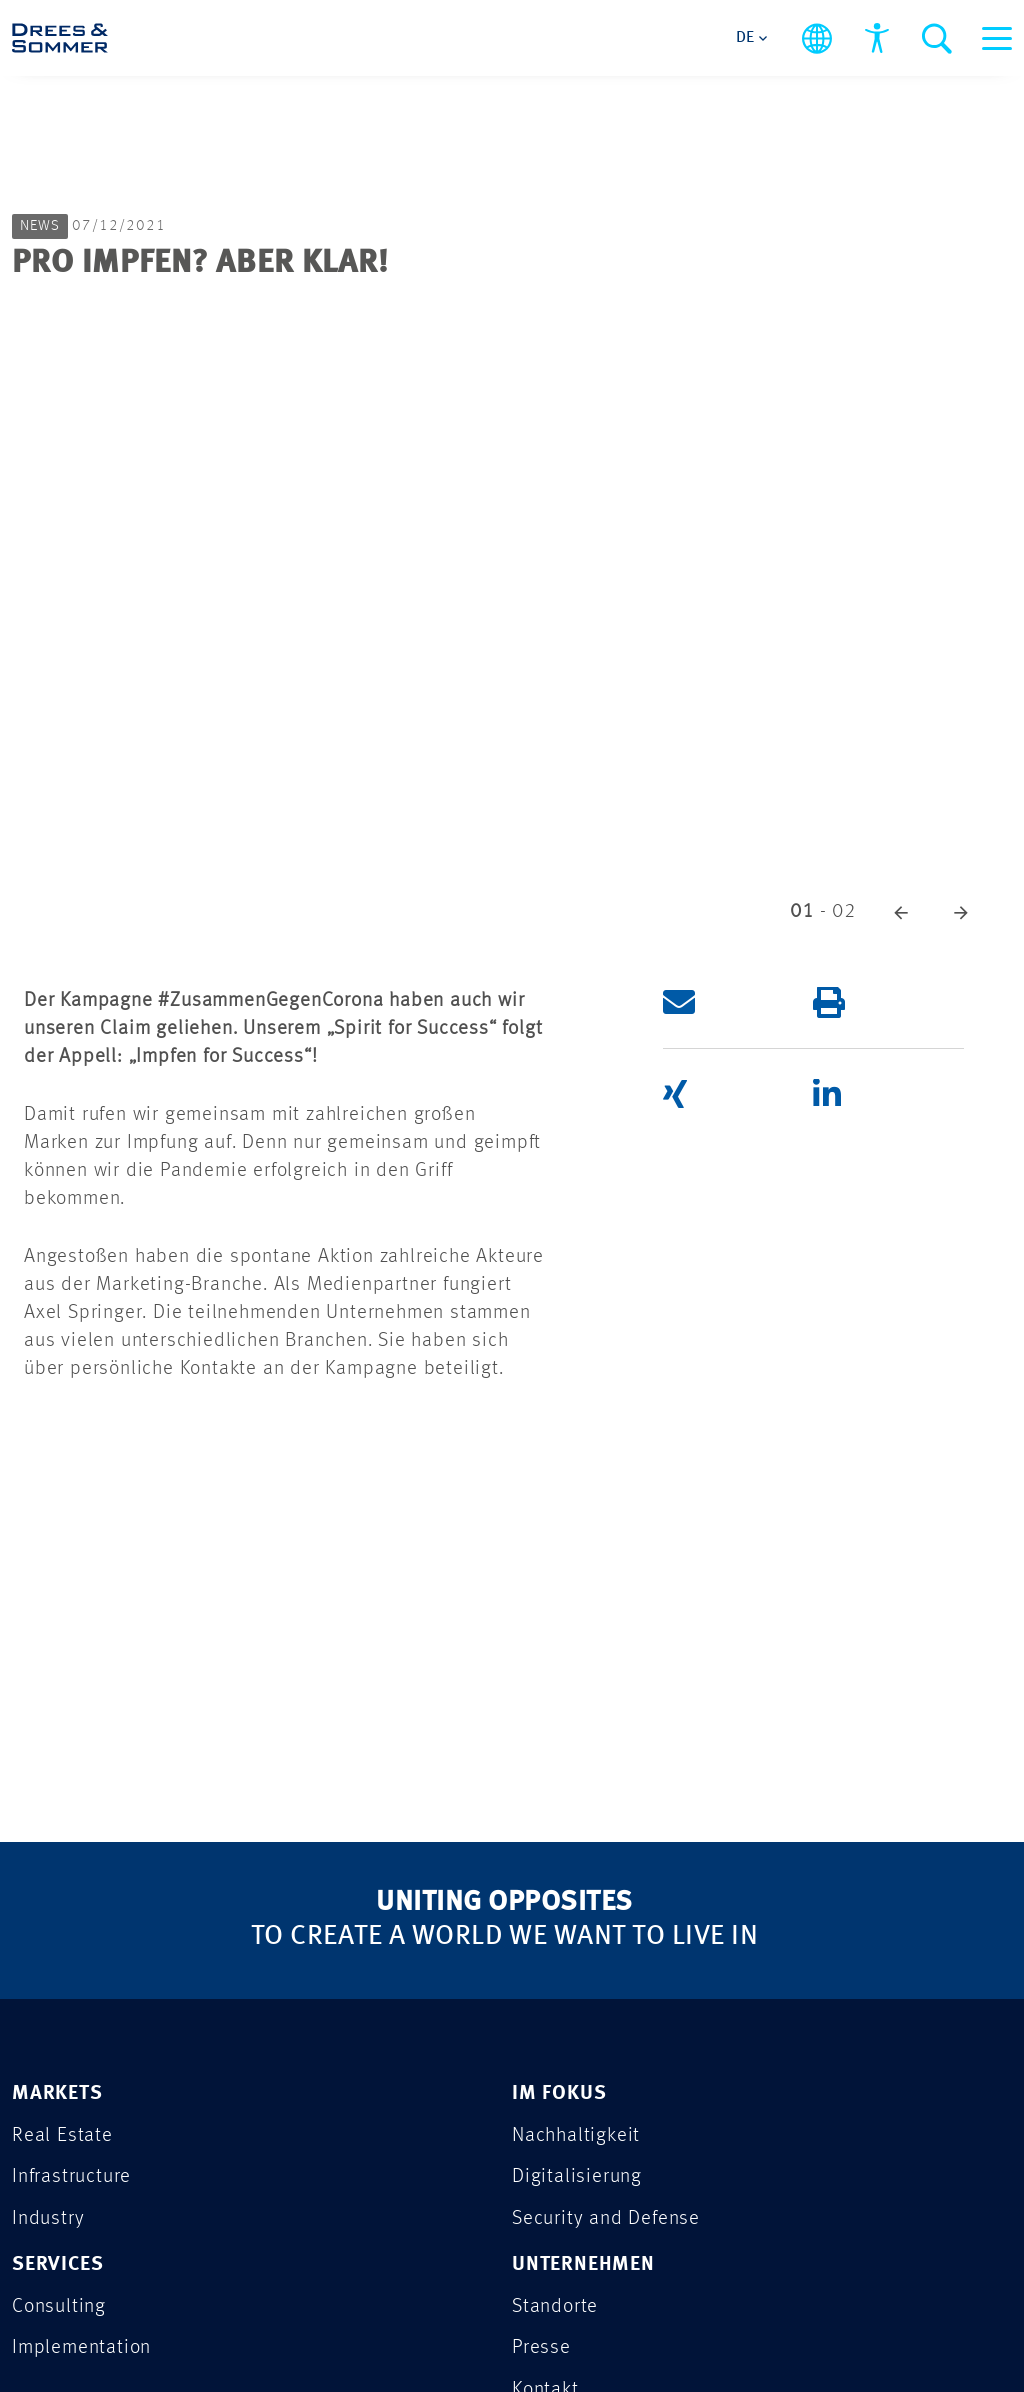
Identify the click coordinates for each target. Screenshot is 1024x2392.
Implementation (84, 2351)
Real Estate (62, 2136)
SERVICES (59, 2267)
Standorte (556, 2309)
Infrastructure (73, 2178)
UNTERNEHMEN (586, 2267)
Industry (49, 2220)
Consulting (61, 2309)
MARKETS (59, 2094)
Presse (542, 2351)
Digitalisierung (578, 2178)
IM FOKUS (560, 2094)
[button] (901, 912)
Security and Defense (609, 2220)
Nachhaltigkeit (578, 2136)
